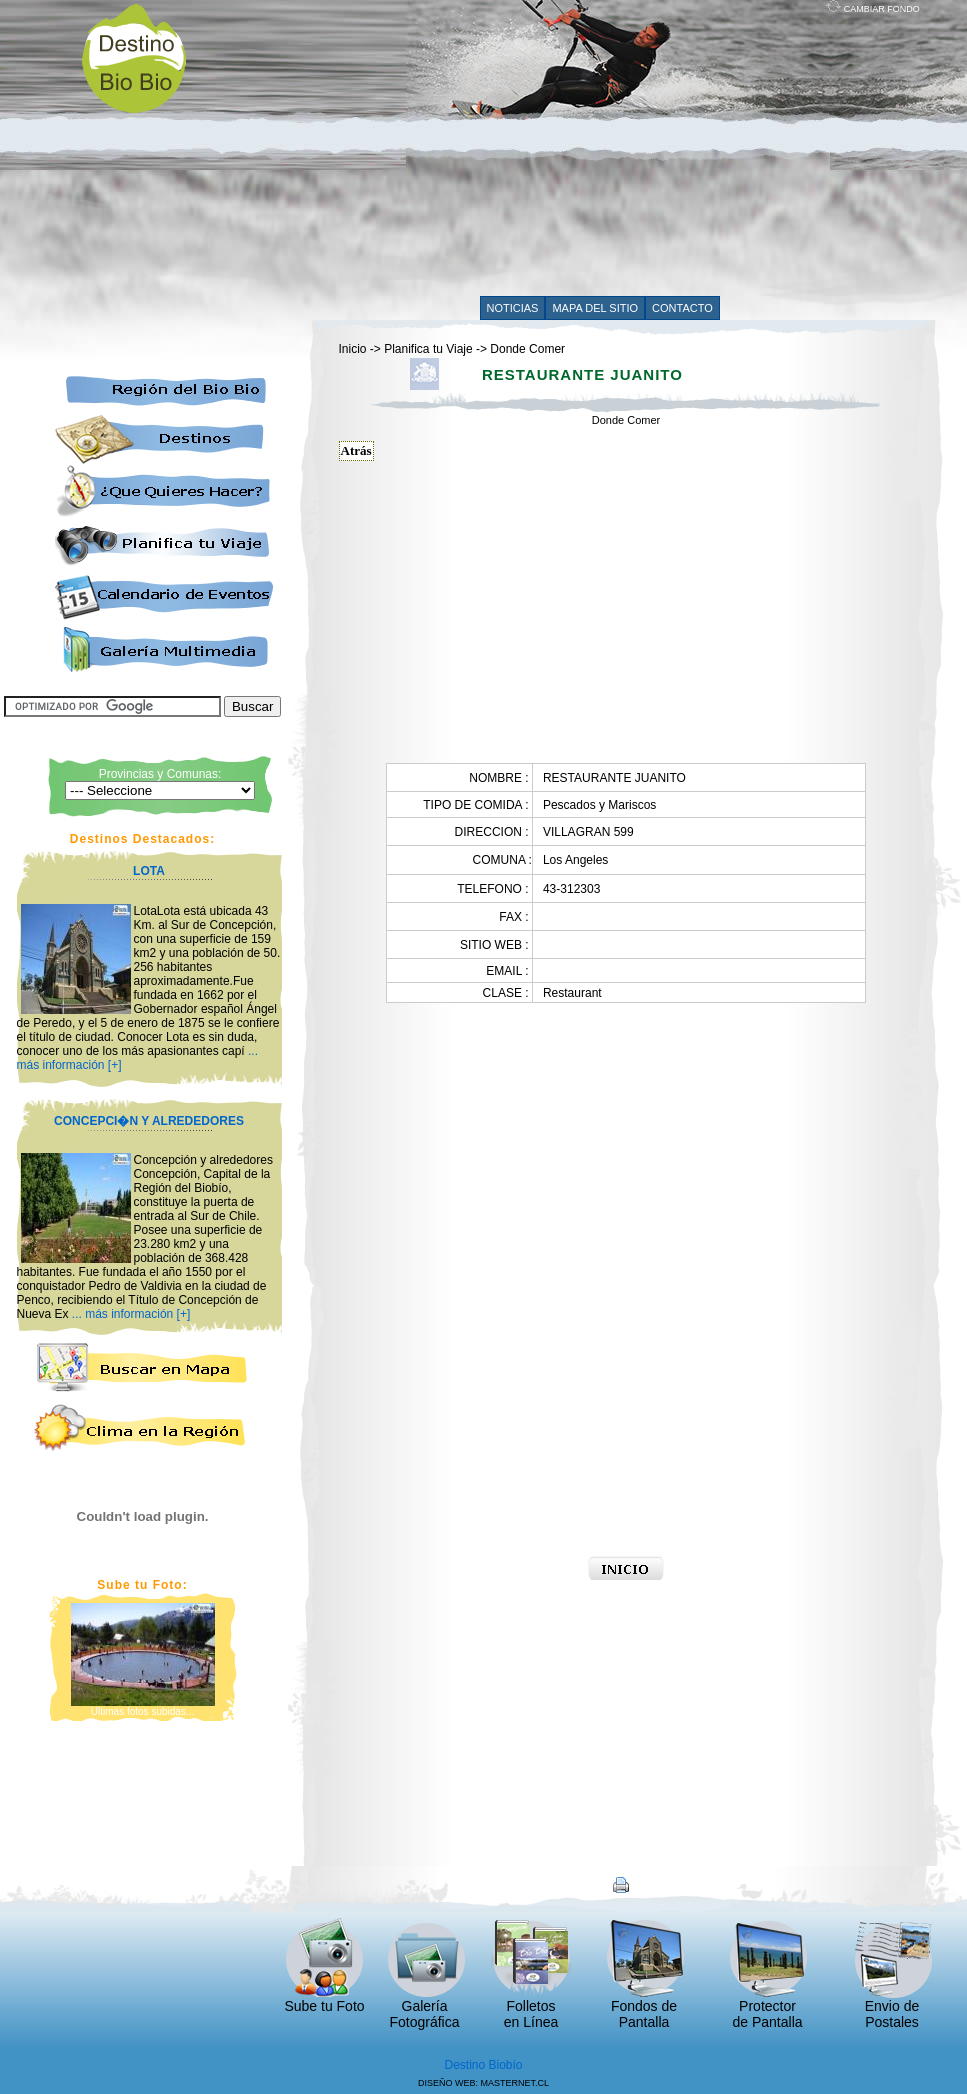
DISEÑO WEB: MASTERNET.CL (483, 2083)
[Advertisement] (540, 152)
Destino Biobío (483, 2065)
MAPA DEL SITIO (595, 308)
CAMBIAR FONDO (873, 9)
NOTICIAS (513, 308)
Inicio (353, 349)
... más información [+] (131, 1314)
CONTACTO (682, 308)
